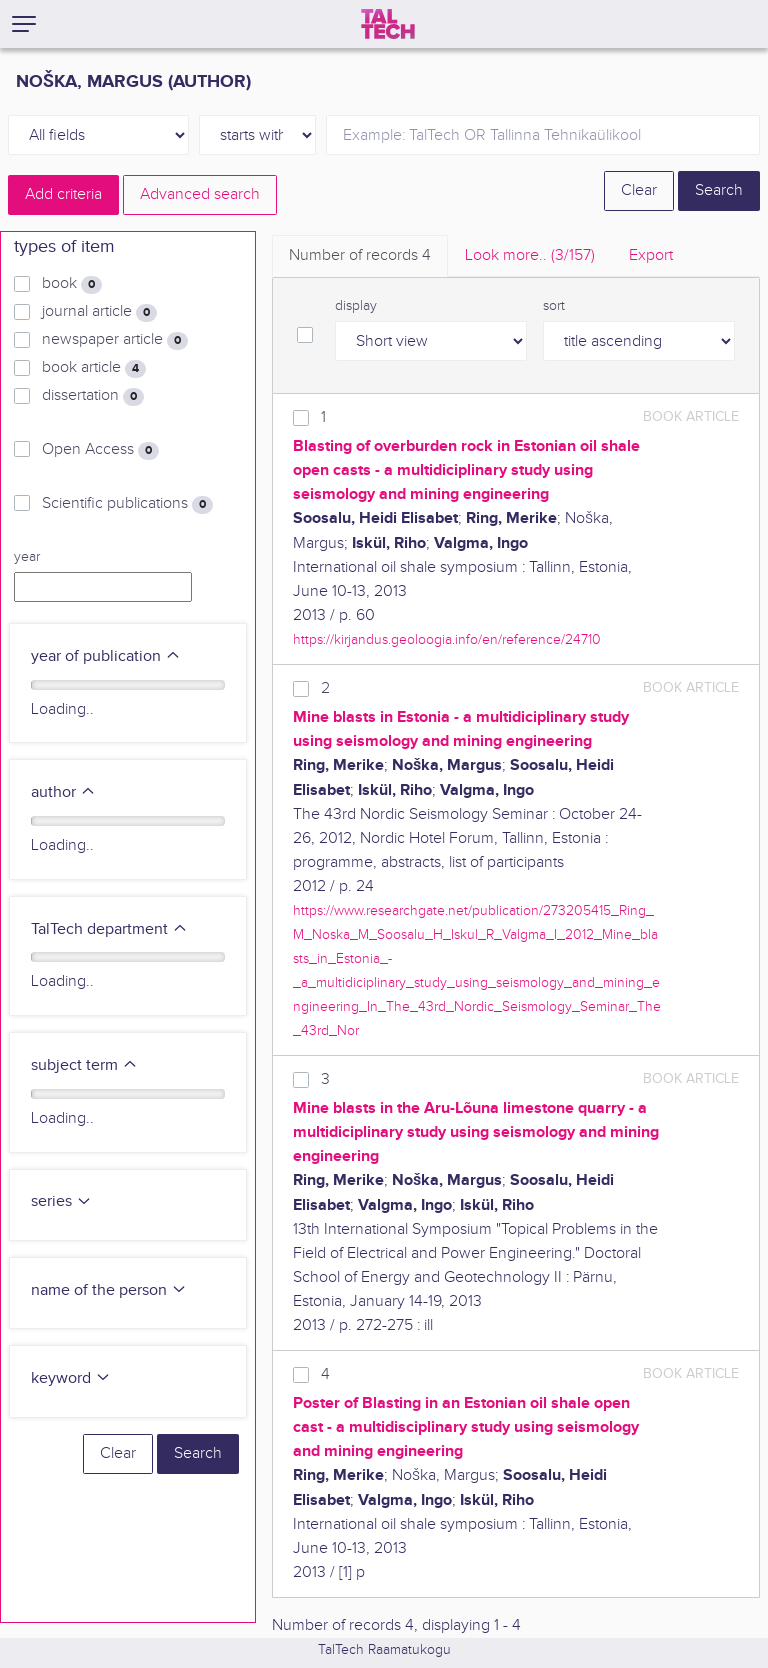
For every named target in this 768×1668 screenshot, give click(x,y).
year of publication (106, 656)
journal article (99, 312)
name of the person (109, 1290)
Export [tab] (651, 255)
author (63, 792)
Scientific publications (127, 504)
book (72, 284)
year (27, 557)
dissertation (93, 396)
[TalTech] (388, 24)
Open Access (100, 450)
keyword (71, 1378)
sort (554, 306)
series (61, 1201)
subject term (84, 1065)
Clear (639, 190)
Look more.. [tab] (530, 255)
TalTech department (109, 929)
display (356, 306)
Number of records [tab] (360, 255)
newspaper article (115, 340)
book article (94, 368)
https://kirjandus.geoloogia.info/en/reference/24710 (447, 639)
